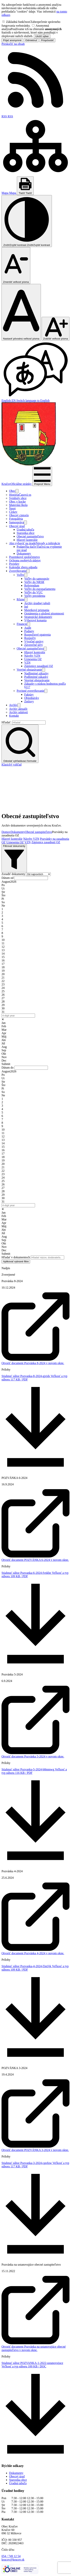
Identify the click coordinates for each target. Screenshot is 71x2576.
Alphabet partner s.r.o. (48, 2564)
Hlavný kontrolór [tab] (12, 796)
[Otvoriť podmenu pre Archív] (18, 705)
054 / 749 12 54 (11, 2514)
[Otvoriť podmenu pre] (17, 491)
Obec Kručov (30, 2567)
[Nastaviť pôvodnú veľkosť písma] (21, 312)
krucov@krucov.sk (13, 2517)
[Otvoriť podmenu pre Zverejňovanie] (28, 571)
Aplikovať (16, 1219)
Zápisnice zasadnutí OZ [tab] (45, 800)
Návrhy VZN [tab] (31, 796)
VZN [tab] (27, 800)
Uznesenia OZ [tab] (15, 800)
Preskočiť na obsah (13, 43)
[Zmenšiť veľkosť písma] (16, 265)
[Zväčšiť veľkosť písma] (55, 329)
